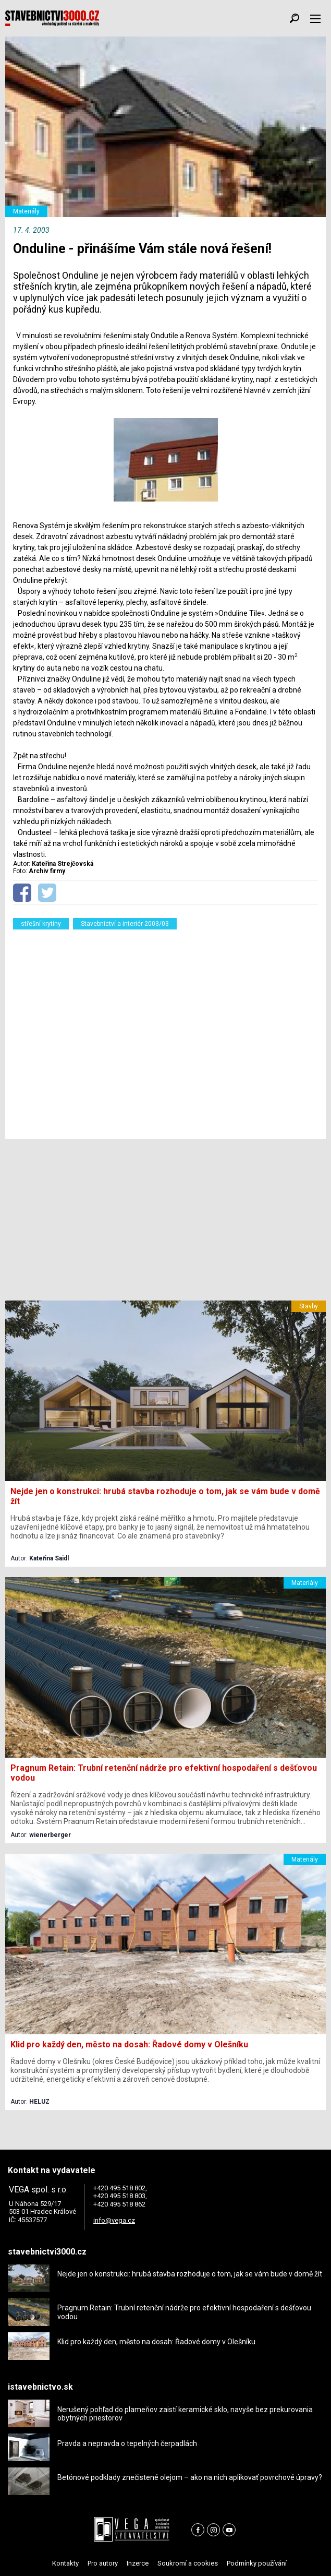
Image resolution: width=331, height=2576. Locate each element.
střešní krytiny (41, 923)
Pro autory (103, 2563)
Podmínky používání (257, 2563)
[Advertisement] (165, 1031)
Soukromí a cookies (187, 2563)
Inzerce (138, 2563)
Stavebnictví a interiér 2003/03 (125, 923)
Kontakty (65, 2563)
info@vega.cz (114, 2220)
